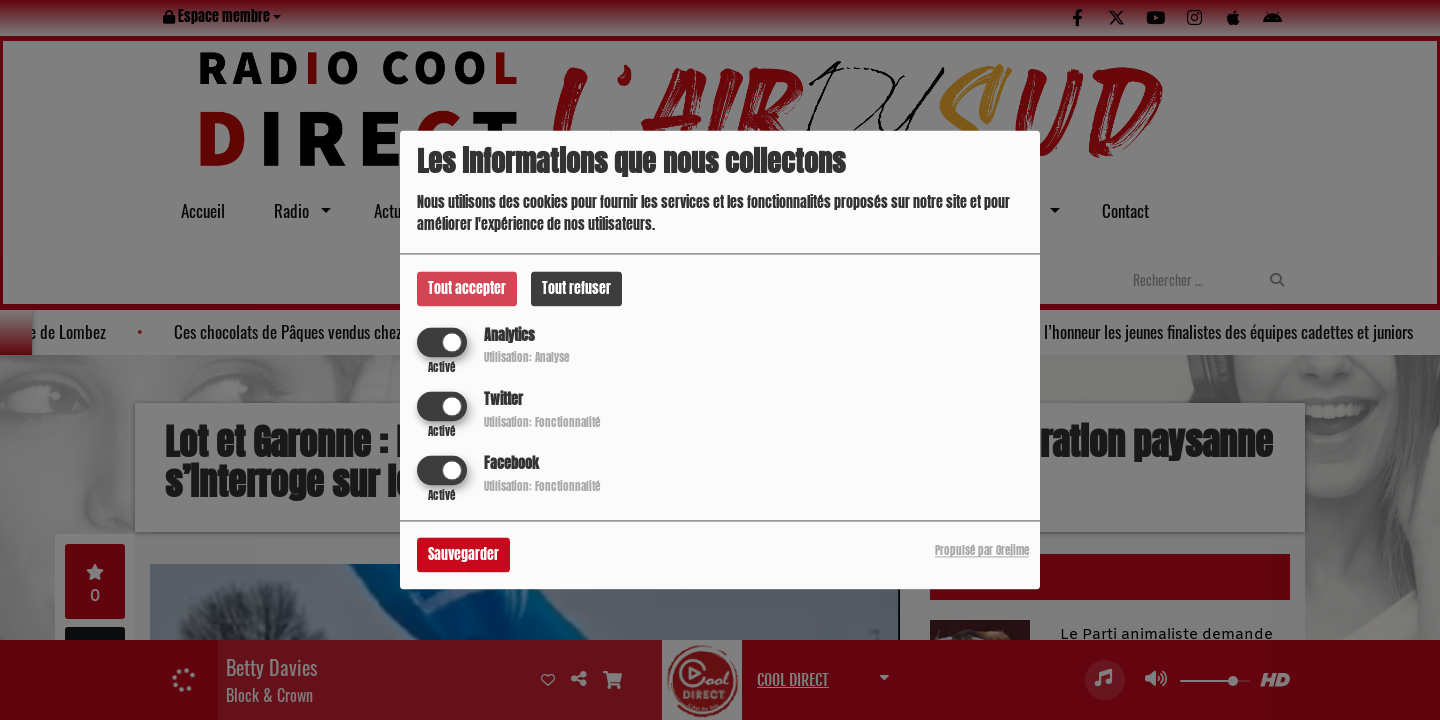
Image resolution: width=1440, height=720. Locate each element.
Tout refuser (576, 288)
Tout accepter (467, 288)
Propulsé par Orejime (982, 551)
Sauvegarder (463, 555)
